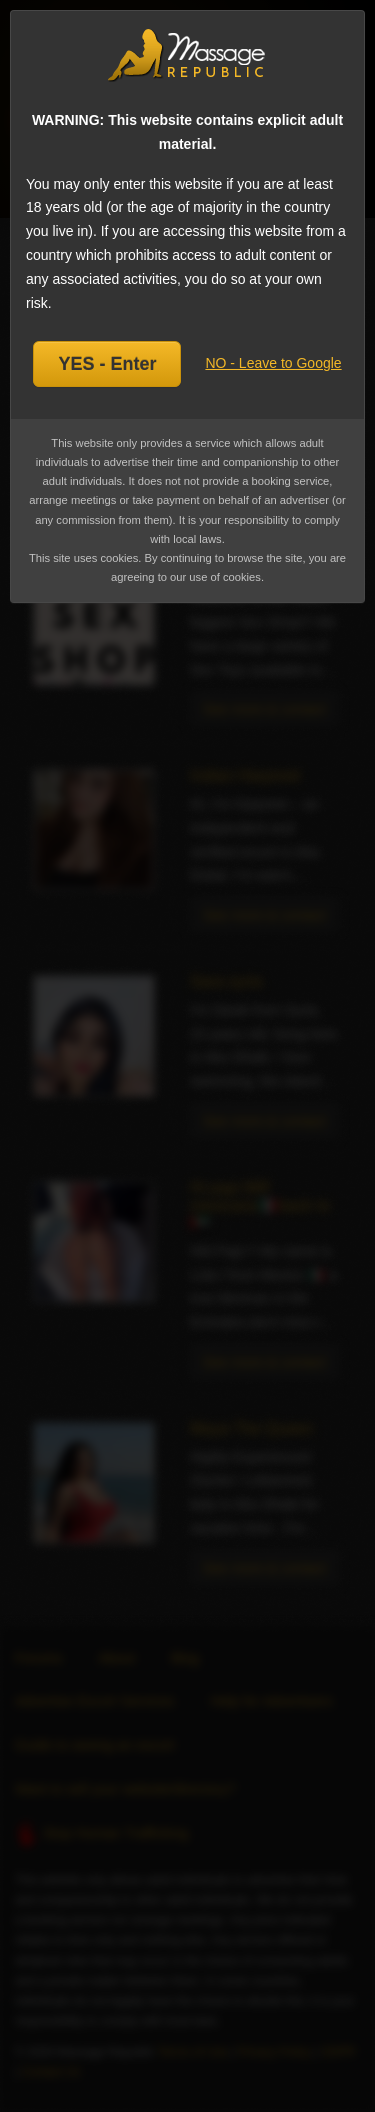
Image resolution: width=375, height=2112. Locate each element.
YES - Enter (107, 364)
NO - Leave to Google (273, 363)
